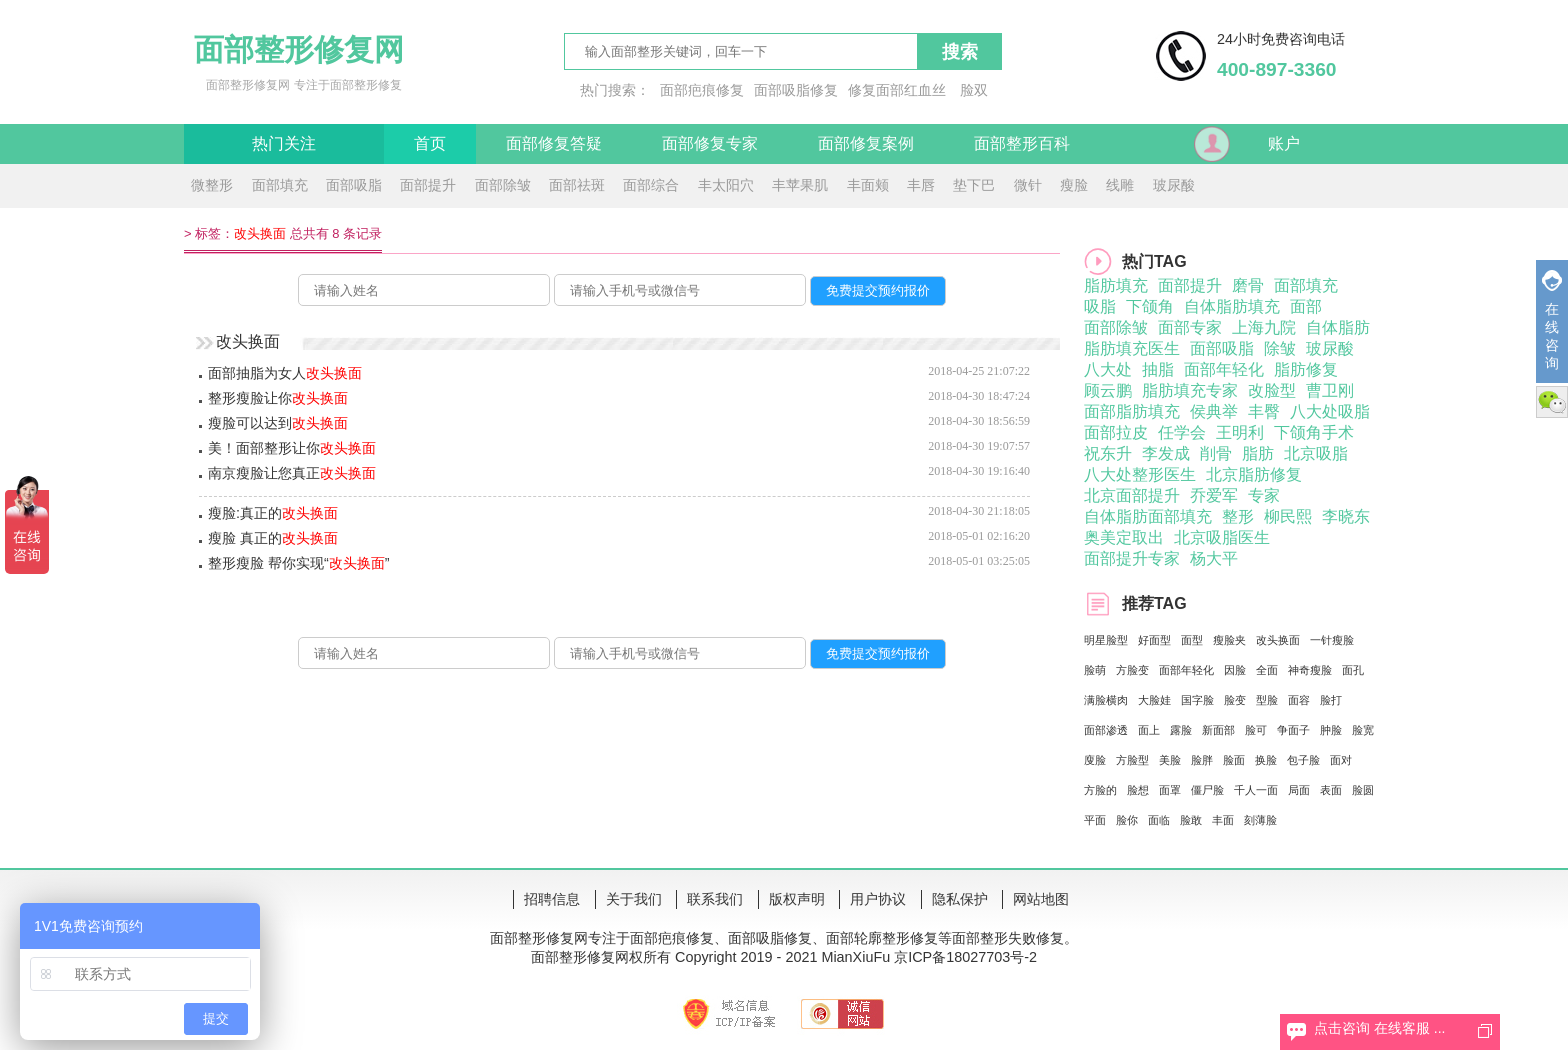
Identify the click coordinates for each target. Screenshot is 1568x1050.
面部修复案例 (866, 143)
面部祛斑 (577, 185)
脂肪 (1258, 453)
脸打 (1331, 700)
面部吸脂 (354, 185)
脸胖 (1202, 760)
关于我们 (634, 899)
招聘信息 (552, 899)
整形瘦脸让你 (278, 398)
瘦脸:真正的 (273, 513)
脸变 (1235, 700)
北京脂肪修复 (1254, 474)
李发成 (1166, 453)
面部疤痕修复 (702, 90)
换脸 (1266, 760)
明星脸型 (1106, 640)
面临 (1159, 820)
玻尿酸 (1174, 185)
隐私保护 (960, 899)
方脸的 (1100, 790)
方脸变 (1132, 670)
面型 (1192, 640)
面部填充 (280, 185)
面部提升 (428, 185)
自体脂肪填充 (1232, 306)
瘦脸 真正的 (273, 538)
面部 (1306, 306)
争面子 (1293, 730)
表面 (1331, 790)
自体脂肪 (1338, 327)
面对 (1341, 760)
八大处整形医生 (1140, 474)
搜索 (960, 52)
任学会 (1182, 432)
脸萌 (1095, 670)
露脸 (1181, 730)
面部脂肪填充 (1132, 411)
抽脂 (1158, 369)
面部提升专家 (1132, 558)
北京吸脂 (1316, 453)
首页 (430, 143)
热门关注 (284, 143)
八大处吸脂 (1330, 411)
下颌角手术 (1314, 432)
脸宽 (1363, 730)
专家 (1264, 495)
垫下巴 (974, 185)
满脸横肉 (1106, 700)
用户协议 (878, 899)
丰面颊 (868, 185)
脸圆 (1363, 790)
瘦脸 (1074, 185)
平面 (1095, 820)
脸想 (1138, 790)
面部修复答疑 (554, 143)
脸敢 (1191, 820)
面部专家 (1190, 327)
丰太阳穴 (726, 185)
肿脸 (1331, 730)
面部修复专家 (710, 143)
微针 (1028, 185)
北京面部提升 (1132, 495)
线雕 (1120, 185)
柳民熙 (1288, 516)
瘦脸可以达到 (278, 423)
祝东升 (1108, 453)
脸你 (1127, 820)
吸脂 (1100, 306)
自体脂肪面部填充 (1148, 516)
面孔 (1353, 670)
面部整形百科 (1022, 143)
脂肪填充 (1116, 285)
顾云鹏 (1108, 390)
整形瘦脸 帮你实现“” (299, 563)
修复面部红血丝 (897, 90)
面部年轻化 (1224, 369)
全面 (1267, 670)
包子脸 (1303, 760)
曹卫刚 (1330, 390)
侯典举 (1214, 411)
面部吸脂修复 (796, 90)
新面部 (1218, 730)
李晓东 (1346, 516)
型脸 (1267, 700)
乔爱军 (1214, 495)
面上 (1149, 730)
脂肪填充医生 (1132, 348)
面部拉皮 (1116, 432)
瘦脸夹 (1229, 640)
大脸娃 (1154, 700)
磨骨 (1248, 285)
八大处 (1108, 369)
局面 (1299, 790)
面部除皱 (503, 185)
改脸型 (1272, 390)
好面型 (1154, 640)
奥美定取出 (1124, 537)
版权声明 (797, 899)
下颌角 (1150, 306)
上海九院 (1264, 327)
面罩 (1170, 790)
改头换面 (1278, 640)
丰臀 (1264, 411)
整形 (1238, 516)
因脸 (1235, 670)
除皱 (1280, 348)
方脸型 (1132, 760)
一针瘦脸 (1332, 640)
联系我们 (715, 899)
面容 (1299, 700)
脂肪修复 (1306, 369)
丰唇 (921, 185)
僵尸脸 (1207, 790)
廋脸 (1095, 760)
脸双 (974, 90)
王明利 (1240, 432)
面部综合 (651, 185)
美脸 (1170, 760)
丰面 (1223, 820)
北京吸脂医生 (1222, 537)
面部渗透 (1106, 730)
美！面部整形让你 (292, 448)
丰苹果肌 (800, 185)
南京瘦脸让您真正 (292, 473)
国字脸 (1197, 700)
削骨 (1216, 453)
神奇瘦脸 (1310, 670)
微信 (1552, 402)
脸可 (1256, 730)
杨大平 (1214, 558)
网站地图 (1041, 899)
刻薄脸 (1260, 820)
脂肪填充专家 (1190, 390)
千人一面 (1256, 790)
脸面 (1234, 760)
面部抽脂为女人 (285, 373)
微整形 (212, 185)
